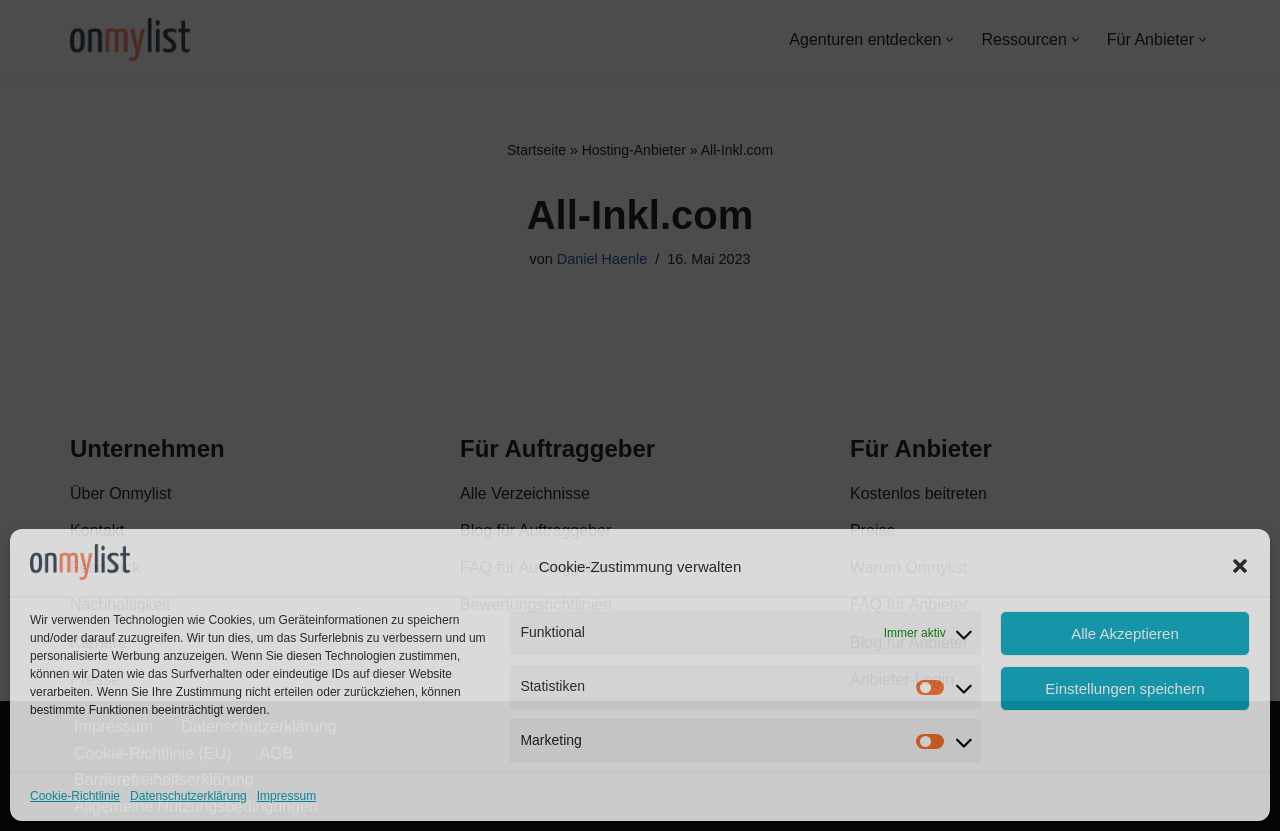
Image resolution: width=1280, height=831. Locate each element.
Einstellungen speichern (1124, 688)
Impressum (286, 796)
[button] (1240, 566)
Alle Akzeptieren (1125, 633)
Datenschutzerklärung (188, 796)
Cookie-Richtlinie (75, 796)
